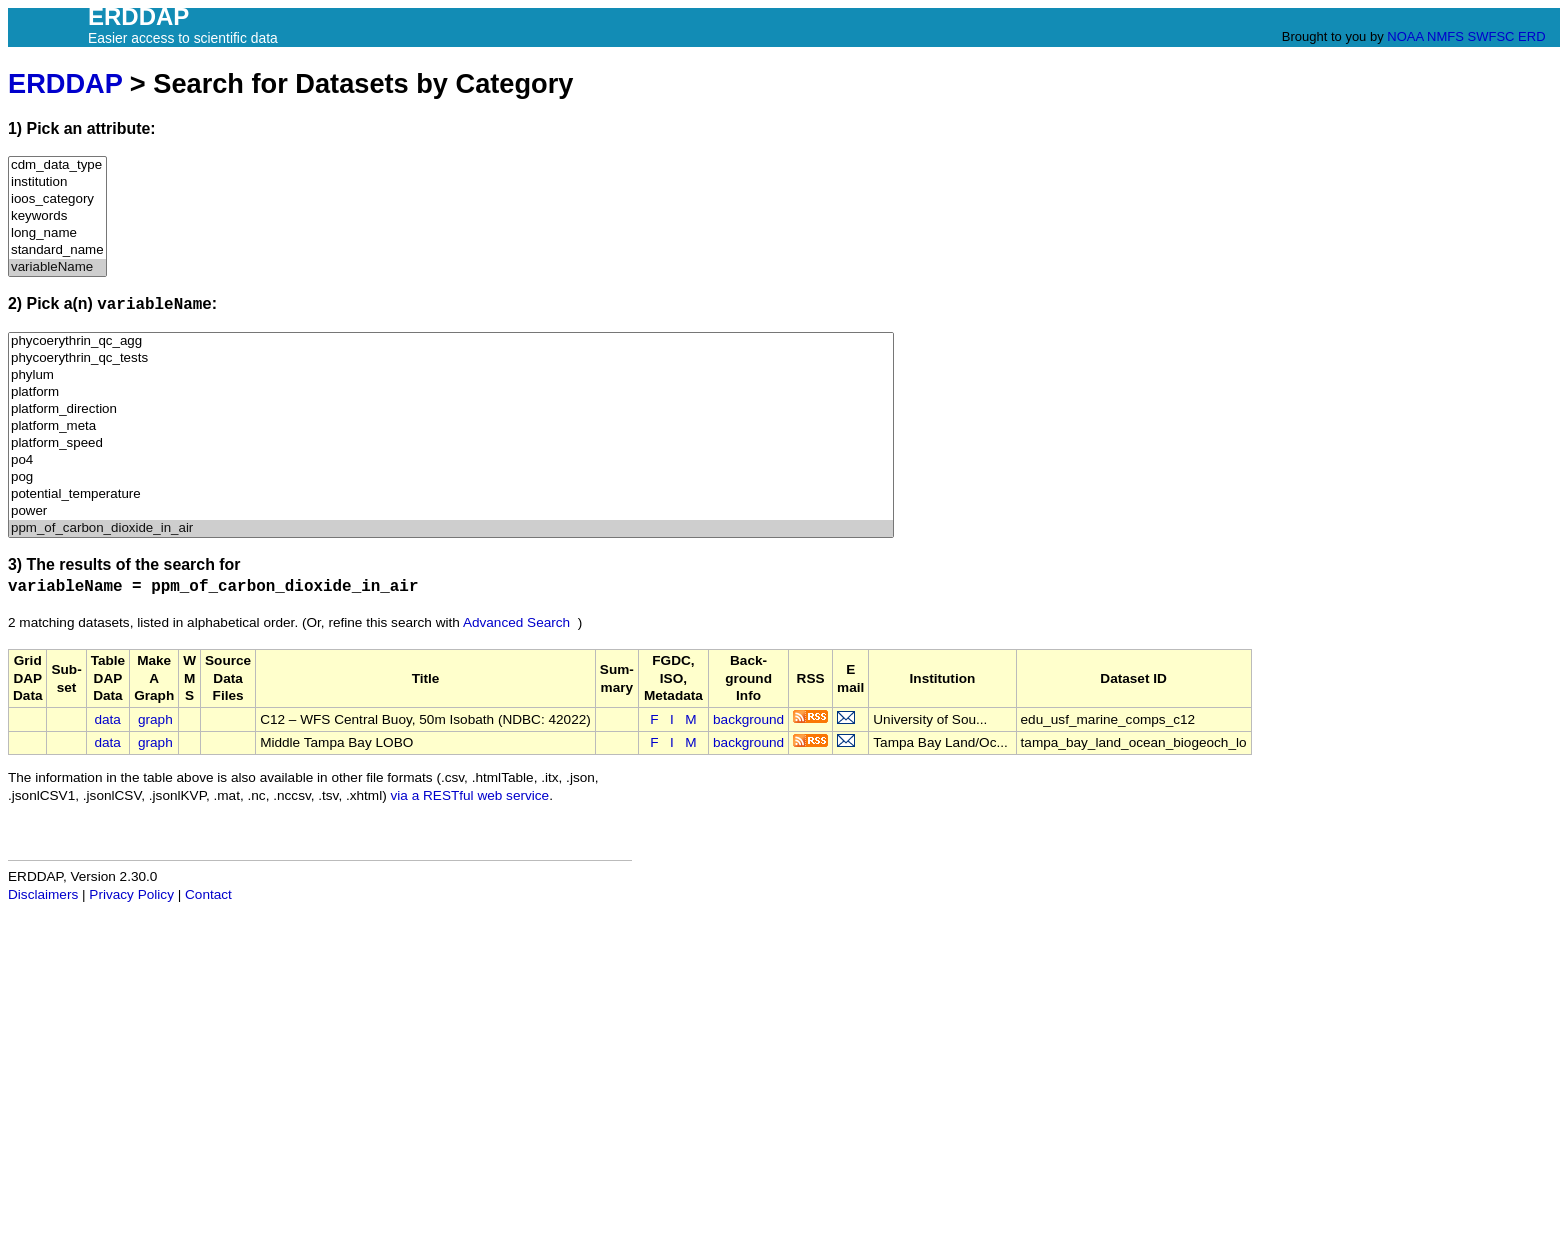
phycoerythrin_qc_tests (451, 358)
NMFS (1445, 36)
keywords (57, 216)
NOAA (1405, 36)
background (748, 719)
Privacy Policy (131, 894)
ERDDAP (65, 83)
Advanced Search (516, 622)
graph (155, 719)
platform (451, 392)
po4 (451, 460)
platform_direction (451, 409)
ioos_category (57, 199)
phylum (451, 375)
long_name (57, 233)
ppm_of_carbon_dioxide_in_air (451, 528)
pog (451, 477)
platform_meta (451, 426)
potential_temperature (451, 494)
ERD (1531, 36)
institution (57, 182)
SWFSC (1491, 36)
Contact (208, 894)
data (107, 719)
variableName (57, 267)
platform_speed (451, 443)
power (451, 511)
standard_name (57, 250)
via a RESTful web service (470, 795)
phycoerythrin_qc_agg (451, 341)
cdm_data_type (57, 165)
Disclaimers (43, 894)
